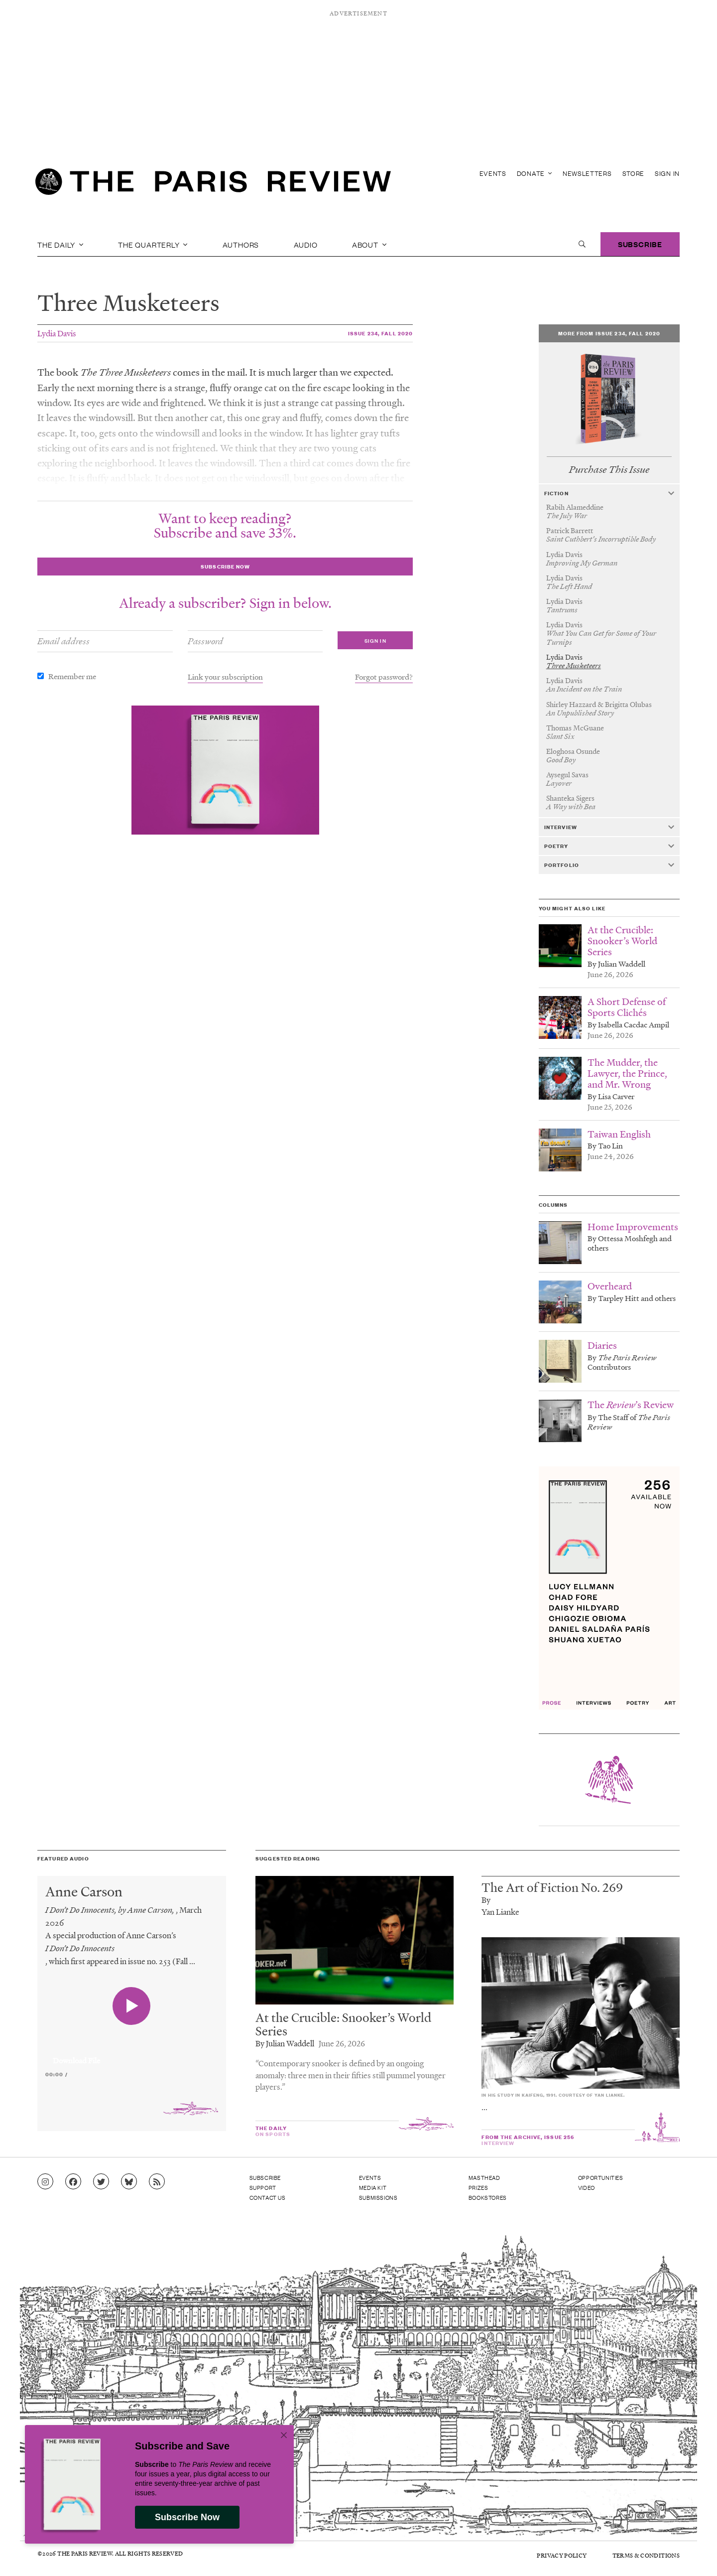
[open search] (582, 244)
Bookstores (488, 2197)
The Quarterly (153, 244)
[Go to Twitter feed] (101, 2181)
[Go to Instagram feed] (45, 2181)
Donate (534, 173)
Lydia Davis (56, 333)
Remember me (72, 676)
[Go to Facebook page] (73, 2181)
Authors (241, 244)
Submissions (378, 2197)
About (369, 244)
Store (633, 173)
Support (262, 2187)
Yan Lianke (500, 1911)
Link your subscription (225, 676)
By (485, 1899)
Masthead (484, 2177)
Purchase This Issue (609, 469)
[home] (213, 184)
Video (586, 2187)
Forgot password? (384, 676)
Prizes (478, 2187)
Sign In (667, 173)
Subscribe (640, 244)
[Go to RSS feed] (157, 2181)
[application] (131, 2054)
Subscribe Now (187, 2517)
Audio (306, 244)
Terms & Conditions (646, 2555)
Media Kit (372, 2187)
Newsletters (587, 173)
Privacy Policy (562, 2555)
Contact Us (267, 2197)
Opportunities (600, 2177)
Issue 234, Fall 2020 (380, 333)
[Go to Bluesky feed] (129, 2181)
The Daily (60, 244)
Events (492, 173)
